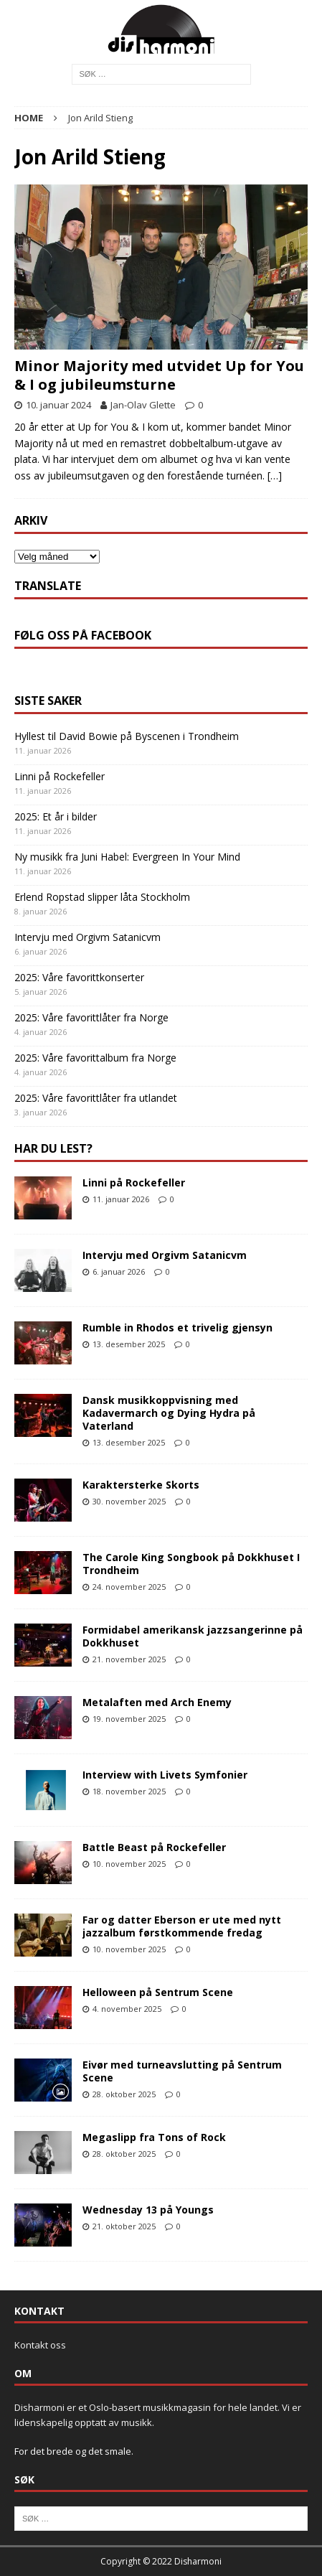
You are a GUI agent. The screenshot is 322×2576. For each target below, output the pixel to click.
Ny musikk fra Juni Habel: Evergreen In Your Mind (127, 856)
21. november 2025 (129, 1659)
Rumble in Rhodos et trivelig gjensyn (177, 1327)
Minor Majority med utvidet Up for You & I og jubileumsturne (159, 375)
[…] (274, 475)
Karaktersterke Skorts (140, 1484)
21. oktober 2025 (124, 2226)
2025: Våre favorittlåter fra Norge (91, 1017)
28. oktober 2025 (124, 2094)
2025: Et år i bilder (55, 816)
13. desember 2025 (129, 1344)
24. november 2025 (129, 1586)
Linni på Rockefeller (59, 776)
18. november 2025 (129, 1791)
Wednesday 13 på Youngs (148, 2209)
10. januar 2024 (58, 404)
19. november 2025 (129, 1718)
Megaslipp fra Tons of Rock (154, 2137)
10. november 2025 (129, 1863)
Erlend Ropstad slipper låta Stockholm (102, 897)
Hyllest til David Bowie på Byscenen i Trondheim (126, 736)
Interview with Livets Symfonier (164, 1774)
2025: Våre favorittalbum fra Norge (95, 1057)
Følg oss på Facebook (82, 635)
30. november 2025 (129, 1501)
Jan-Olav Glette (143, 404)
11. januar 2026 (121, 1199)
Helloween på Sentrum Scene (157, 1992)
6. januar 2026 (119, 1271)
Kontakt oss (40, 2344)
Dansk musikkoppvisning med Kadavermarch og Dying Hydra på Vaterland (168, 1413)
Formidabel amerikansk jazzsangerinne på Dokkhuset (192, 1636)
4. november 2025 (127, 2008)
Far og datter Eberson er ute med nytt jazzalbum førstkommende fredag (181, 1926)
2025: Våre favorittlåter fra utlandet (95, 1098)
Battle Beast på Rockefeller (154, 1847)
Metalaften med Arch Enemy (157, 1702)
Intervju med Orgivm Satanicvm (87, 937)
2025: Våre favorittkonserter (79, 977)
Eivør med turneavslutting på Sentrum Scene (182, 2071)
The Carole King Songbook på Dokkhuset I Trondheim (191, 1563)
